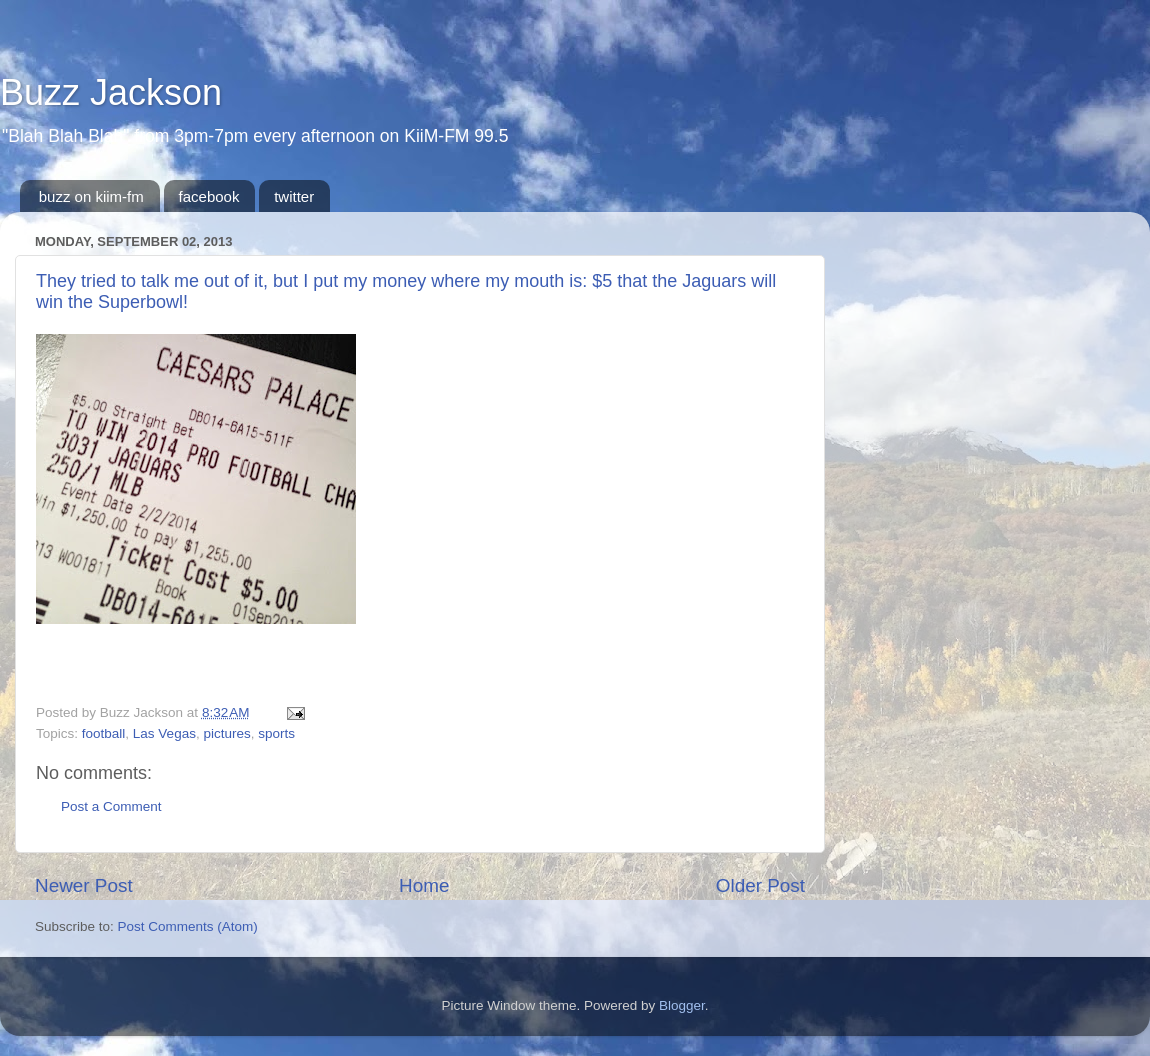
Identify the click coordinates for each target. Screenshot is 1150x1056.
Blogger (682, 1005)
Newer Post (84, 885)
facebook (209, 196)
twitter (294, 196)
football (104, 733)
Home (424, 885)
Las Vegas (164, 733)
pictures (226, 733)
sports (276, 733)
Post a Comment (111, 806)
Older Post (760, 885)
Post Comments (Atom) (188, 926)
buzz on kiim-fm (91, 196)
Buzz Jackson (111, 92)
